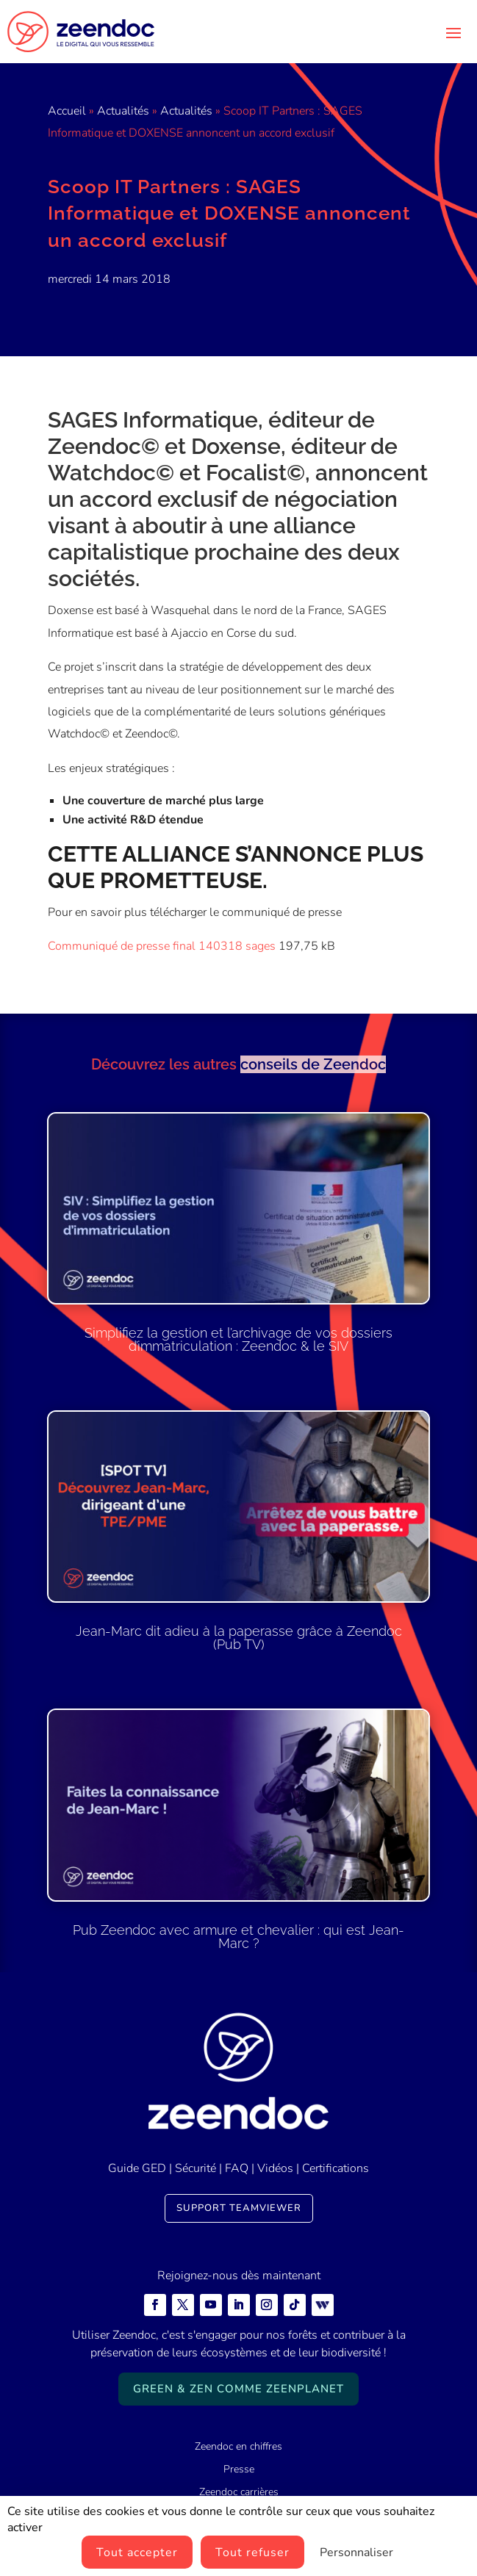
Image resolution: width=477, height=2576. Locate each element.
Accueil (67, 111)
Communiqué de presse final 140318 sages (162, 946)
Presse (238, 2469)
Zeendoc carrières (239, 2492)
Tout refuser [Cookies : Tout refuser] (252, 2552)
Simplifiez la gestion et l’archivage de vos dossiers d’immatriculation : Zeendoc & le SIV (238, 1339)
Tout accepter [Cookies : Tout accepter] (137, 2552)
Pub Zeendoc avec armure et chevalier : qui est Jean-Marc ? (238, 1936)
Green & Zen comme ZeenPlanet (238, 2388)
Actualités (123, 111)
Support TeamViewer (238, 2208)
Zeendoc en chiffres (238, 2446)
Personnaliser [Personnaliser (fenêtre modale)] (356, 2552)
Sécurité (195, 2168)
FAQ (236, 2168)
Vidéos (275, 2168)
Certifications (335, 2168)
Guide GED (137, 2168)
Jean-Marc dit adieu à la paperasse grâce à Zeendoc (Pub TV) (239, 1637)
